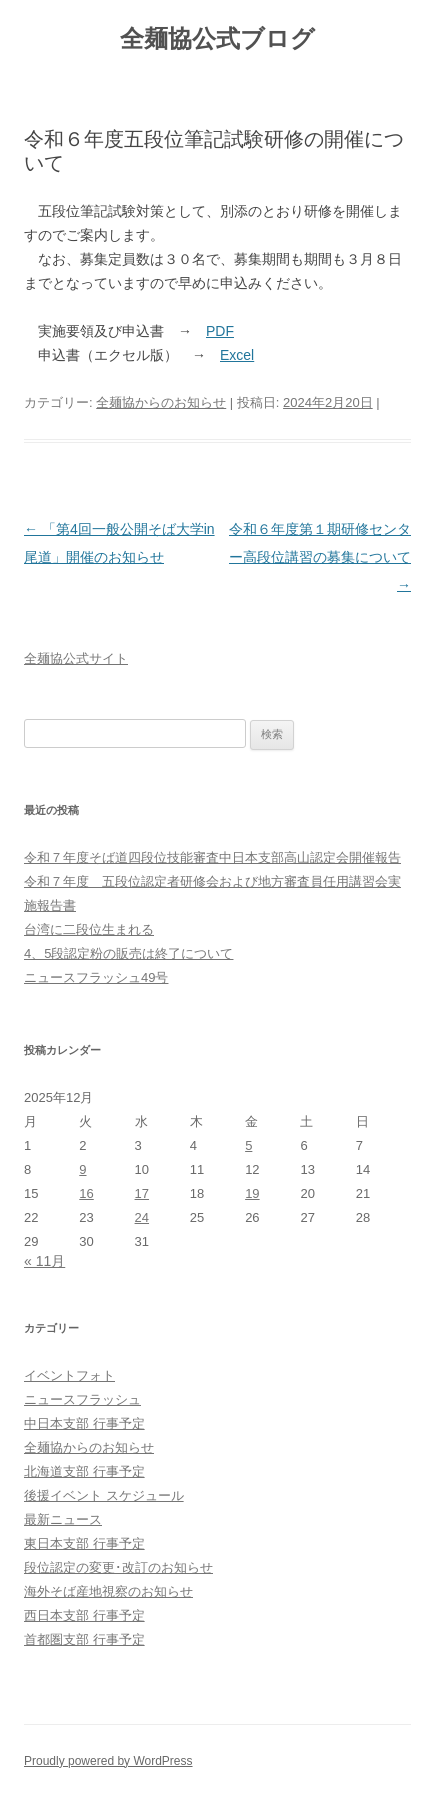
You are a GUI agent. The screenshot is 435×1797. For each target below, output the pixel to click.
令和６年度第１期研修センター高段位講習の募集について (320, 557)
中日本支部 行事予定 (84, 1423)
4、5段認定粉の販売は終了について (128, 953)
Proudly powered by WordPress (108, 1761)
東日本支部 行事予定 (84, 1543)
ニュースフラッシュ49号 (96, 977)
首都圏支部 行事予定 (84, 1639)
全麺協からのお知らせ (161, 402)
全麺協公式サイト (76, 658)
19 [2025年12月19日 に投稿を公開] (252, 1193)
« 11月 (44, 1261)
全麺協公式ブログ (217, 38)
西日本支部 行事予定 (84, 1615)
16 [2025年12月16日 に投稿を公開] (86, 1193)
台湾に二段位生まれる (89, 929)
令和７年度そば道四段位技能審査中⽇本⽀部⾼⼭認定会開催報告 (212, 857)
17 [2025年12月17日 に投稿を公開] (142, 1193)
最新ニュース (63, 1519)
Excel (237, 355)
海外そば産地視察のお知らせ (108, 1591)
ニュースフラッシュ (82, 1399)
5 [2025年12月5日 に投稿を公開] (248, 1145)
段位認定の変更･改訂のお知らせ (118, 1567)
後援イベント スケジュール (104, 1495)
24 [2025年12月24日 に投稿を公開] (142, 1217)
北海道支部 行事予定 (84, 1471)
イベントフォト (69, 1375)
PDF (220, 331)
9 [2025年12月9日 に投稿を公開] (82, 1169)
